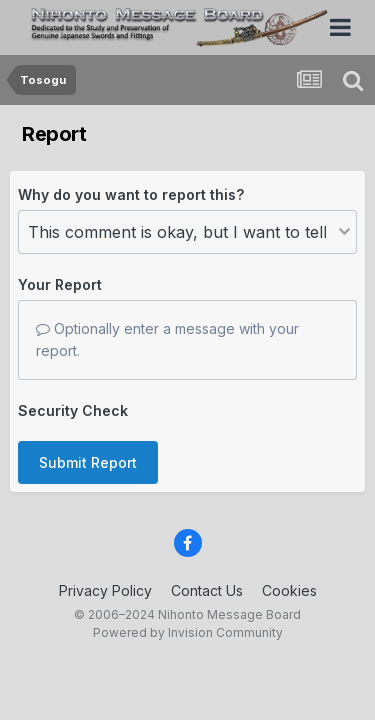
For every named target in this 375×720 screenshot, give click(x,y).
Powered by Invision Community (188, 632)
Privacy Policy (105, 590)
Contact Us (207, 590)
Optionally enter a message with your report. (167, 339)
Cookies (289, 590)
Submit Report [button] (88, 462)
